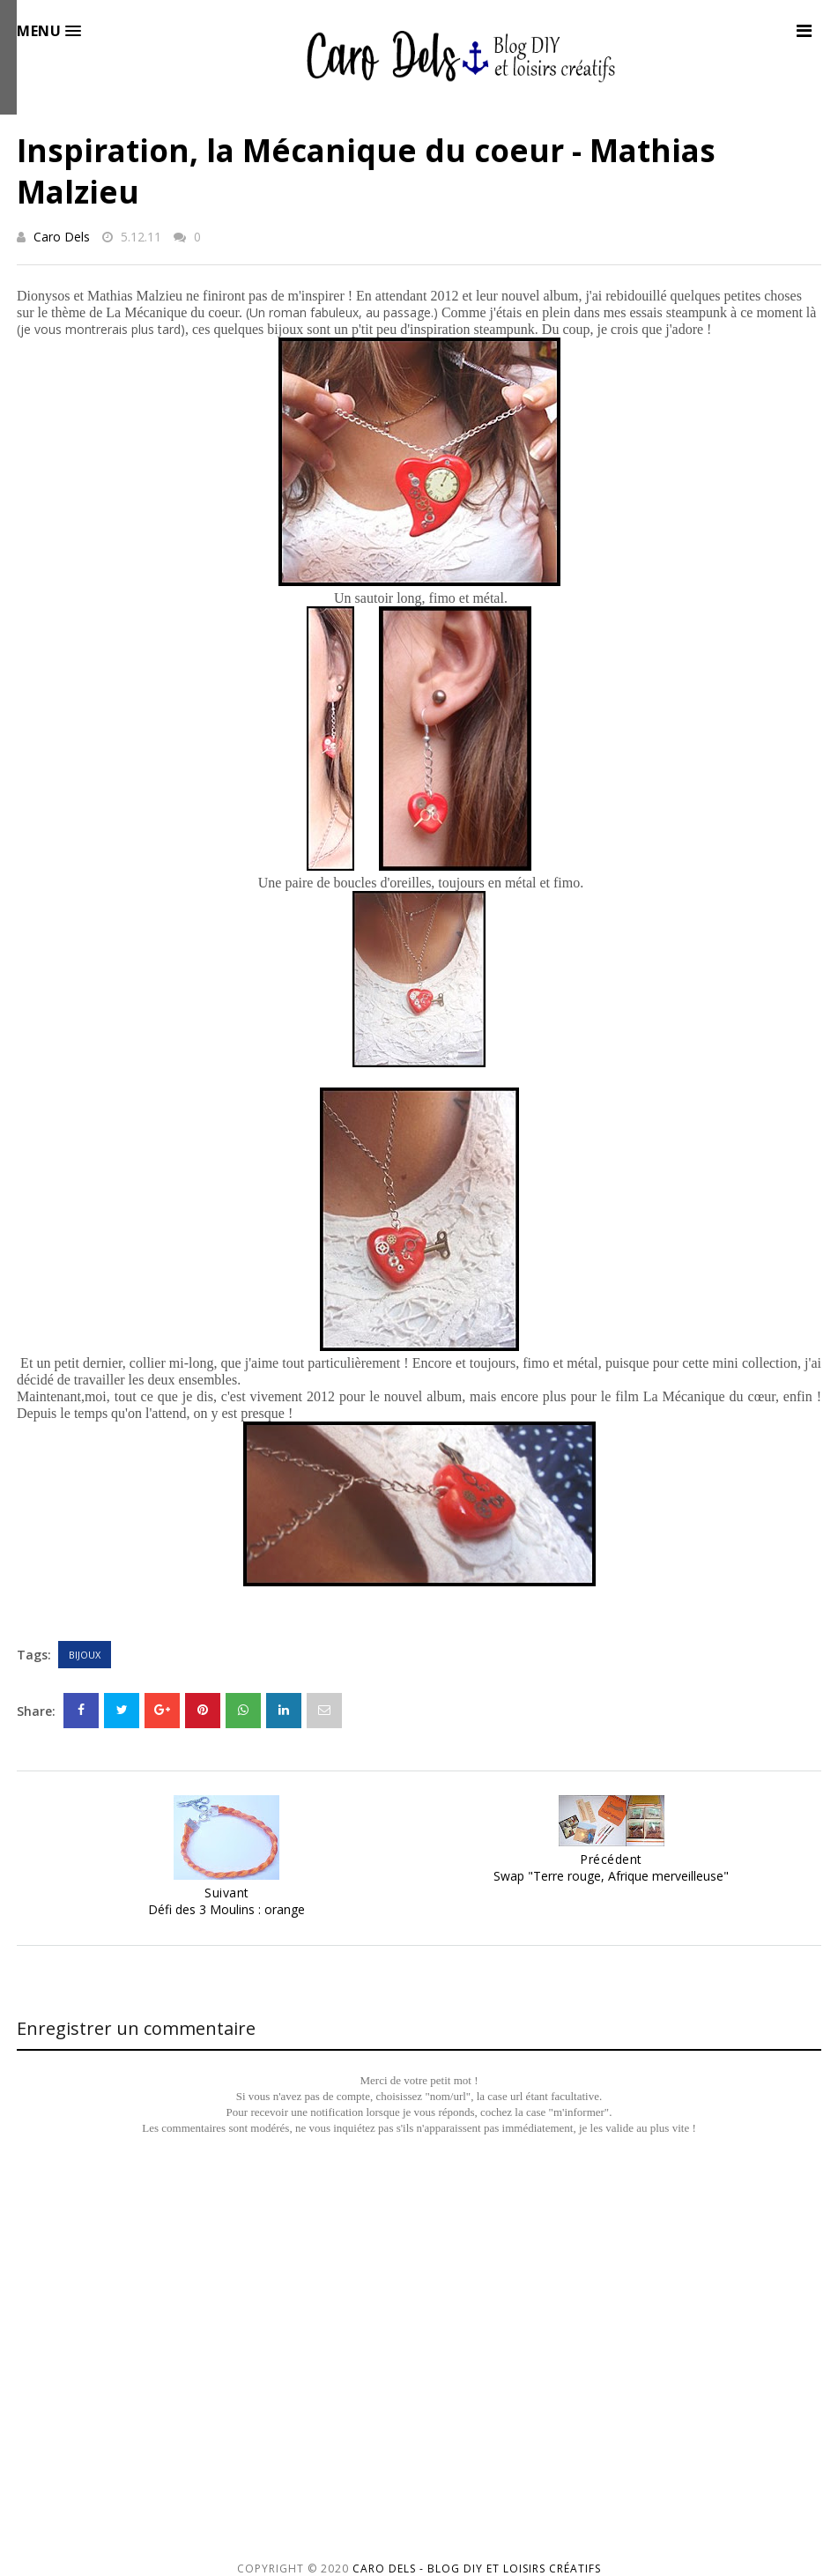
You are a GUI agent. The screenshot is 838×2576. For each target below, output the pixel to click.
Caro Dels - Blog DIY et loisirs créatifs (476, 2568)
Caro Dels (61, 236)
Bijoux (84, 1654)
